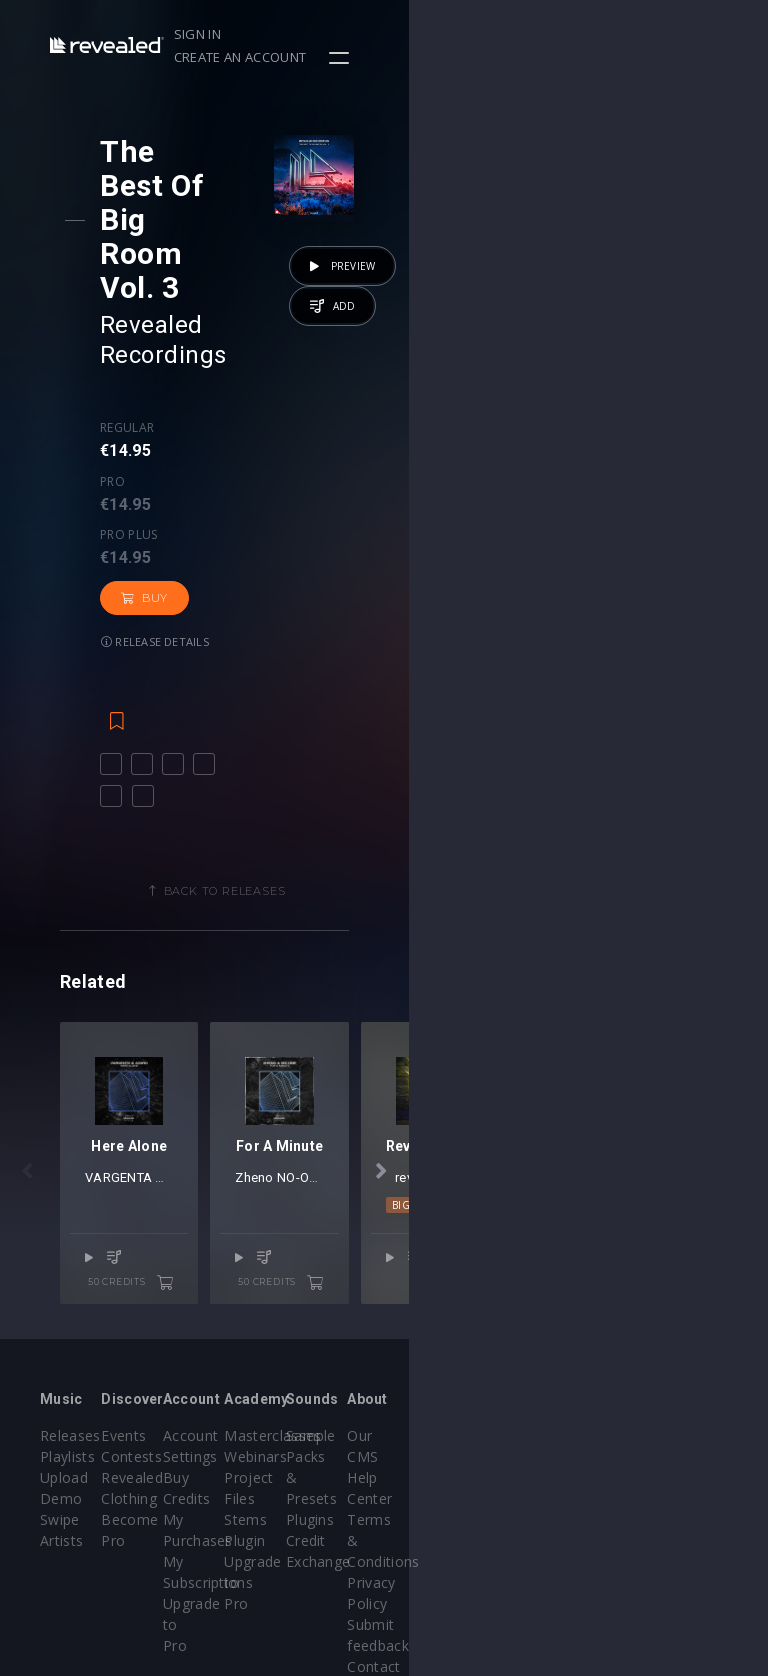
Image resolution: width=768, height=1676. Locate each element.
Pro (203, 296)
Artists (61, 1458)
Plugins (549, 1416)
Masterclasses (452, 1353)
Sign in (506, 34)
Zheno (523, 1107)
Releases (70, 1353)
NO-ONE (570, 1107)
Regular (144, 296)
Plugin (424, 1458)
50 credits (310, 1188)
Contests (191, 1374)
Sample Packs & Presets (552, 1374)
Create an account (617, 34)
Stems (425, 1437)
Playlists (67, 1374)
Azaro (254, 1107)
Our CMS (677, 1353)
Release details (266, 358)
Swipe (60, 1437)
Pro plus (290, 296)
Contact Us (684, 1521)
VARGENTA (199, 1107)
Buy (161, 359)
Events (183, 1353)
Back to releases (391, 641)
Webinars (435, 1374)
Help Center (687, 1374)
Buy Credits (322, 1395)
